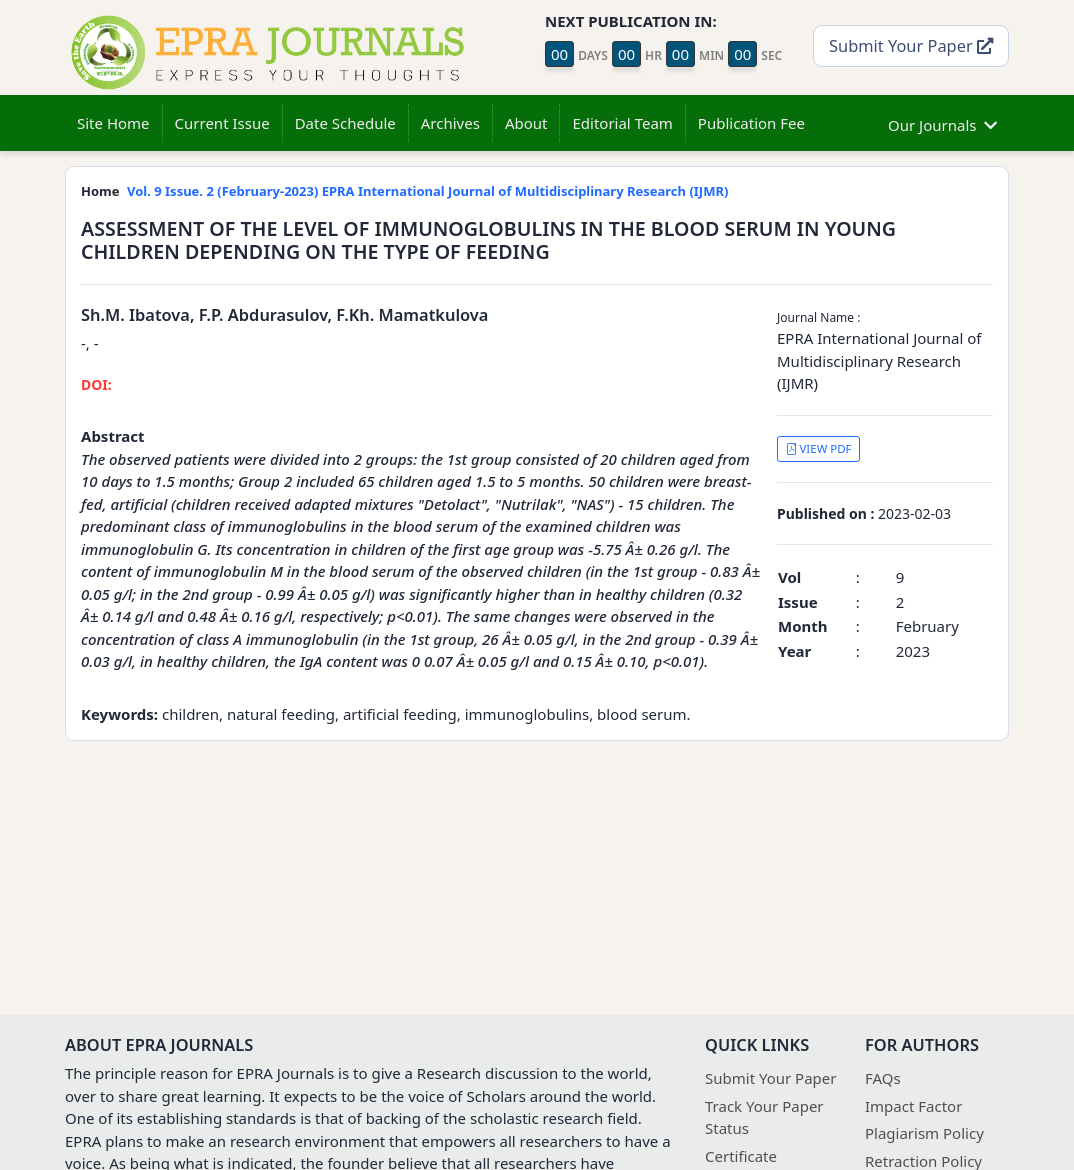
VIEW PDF (819, 448)
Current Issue (222, 123)
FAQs (883, 1078)
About (526, 123)
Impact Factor (913, 1106)
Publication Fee (751, 123)
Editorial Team (622, 123)
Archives (450, 123)
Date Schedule (345, 123)
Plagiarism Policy (924, 1133)
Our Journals (942, 122)
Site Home (113, 123)
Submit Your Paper (911, 45)
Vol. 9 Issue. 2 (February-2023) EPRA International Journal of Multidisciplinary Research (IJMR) (427, 191)
